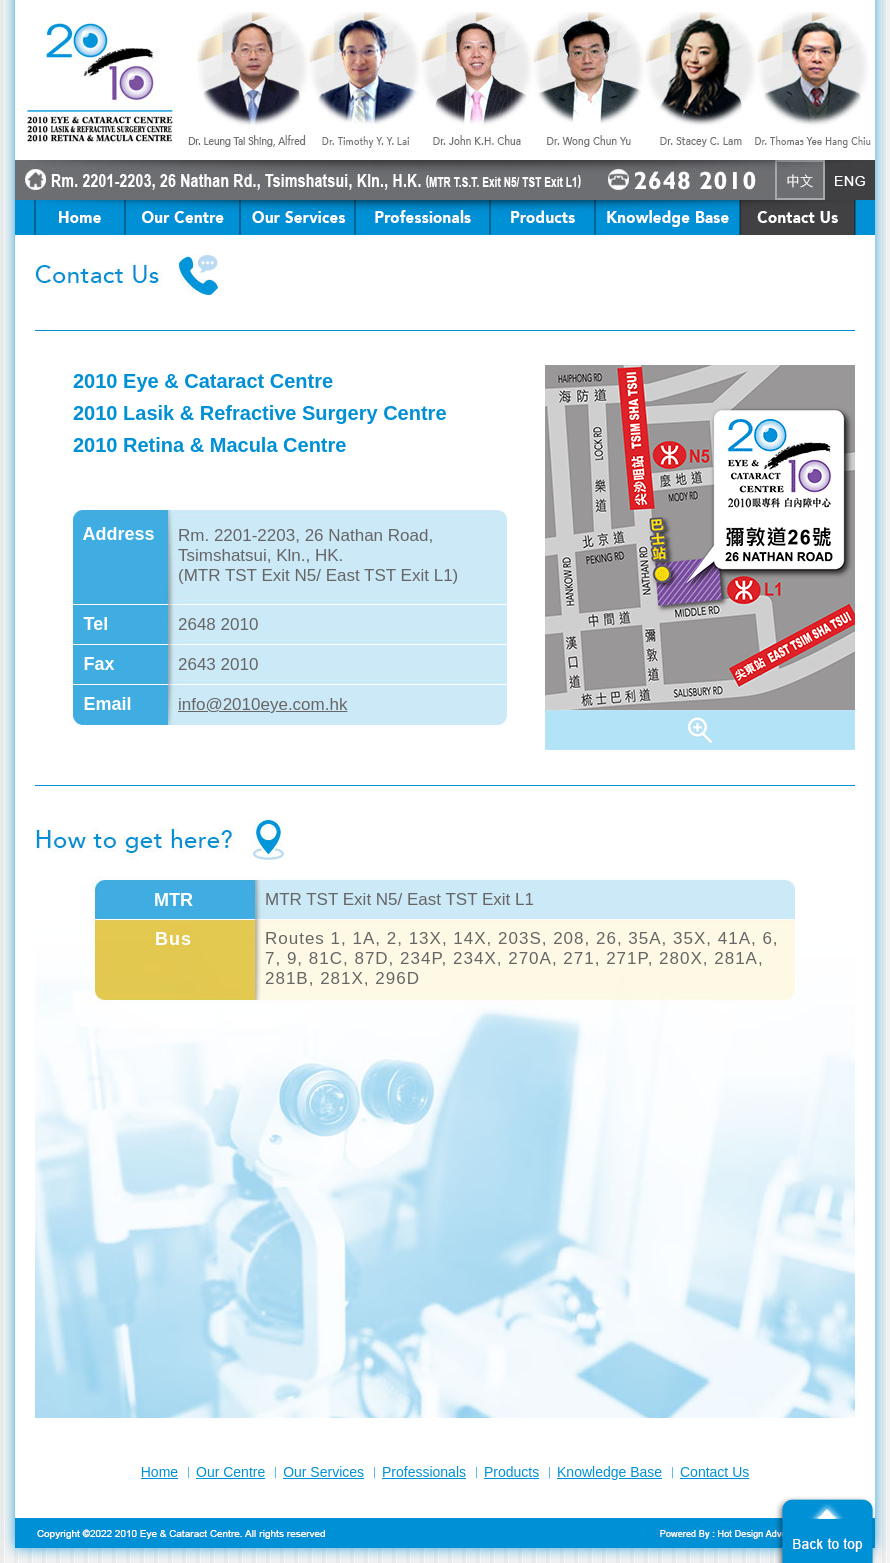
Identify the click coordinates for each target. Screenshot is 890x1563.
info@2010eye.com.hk (262, 704)
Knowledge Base (609, 1472)
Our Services (323, 1472)
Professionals (424, 1472)
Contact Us (714, 1472)
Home (159, 1472)
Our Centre (230, 1472)
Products (511, 1472)
